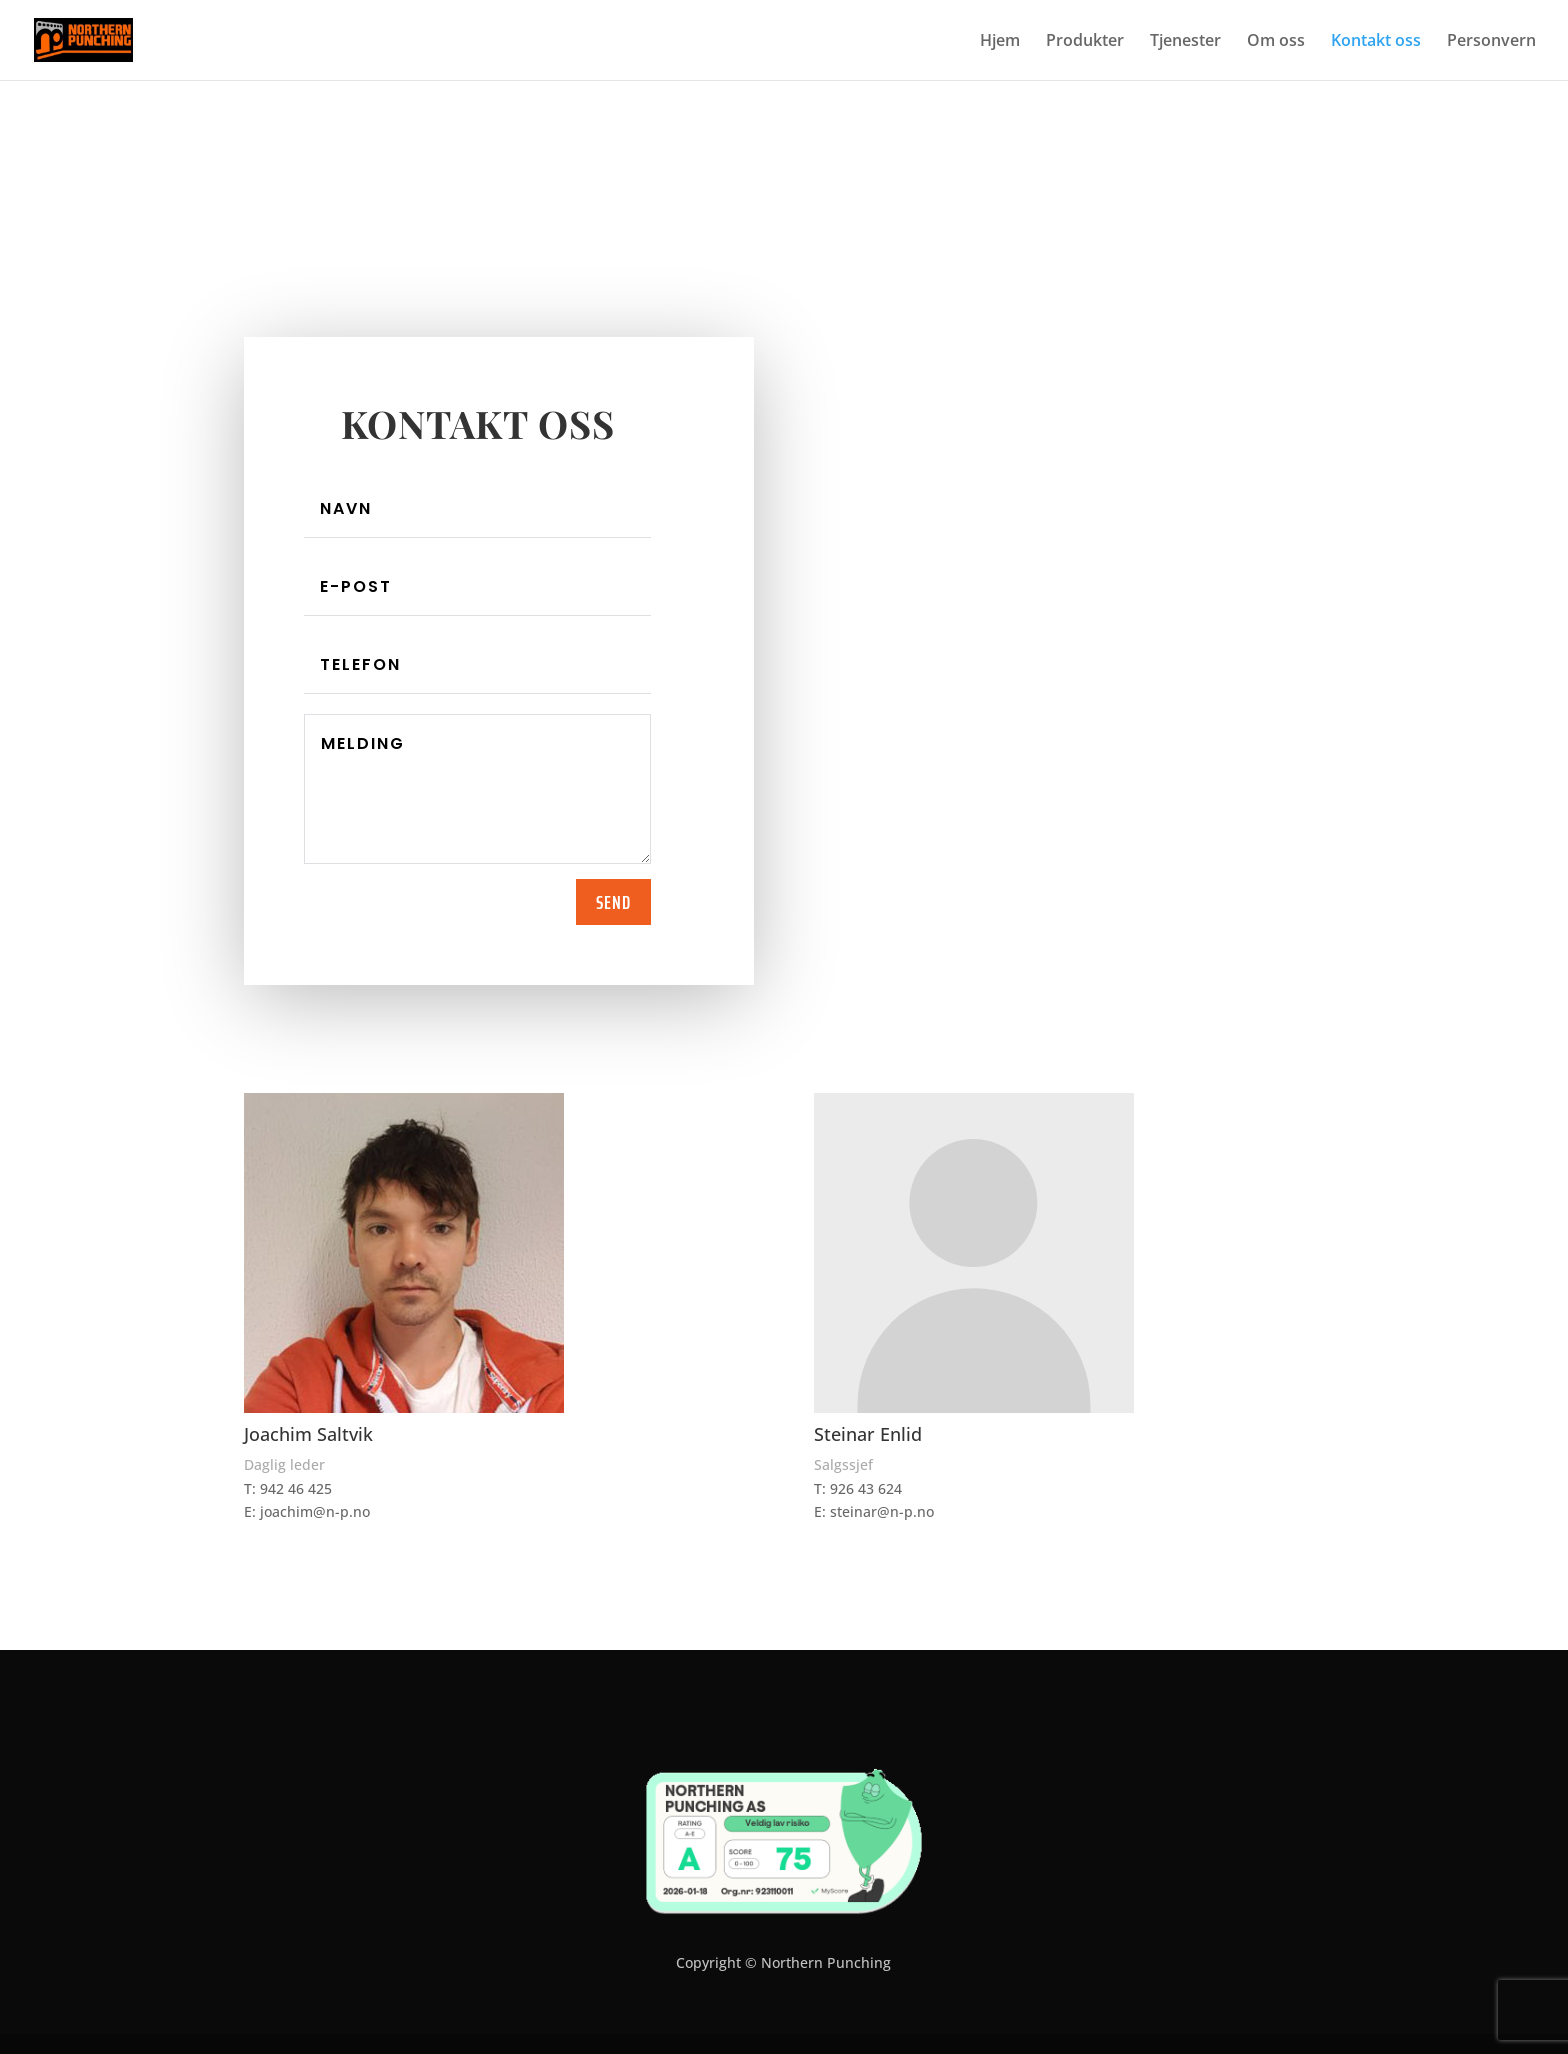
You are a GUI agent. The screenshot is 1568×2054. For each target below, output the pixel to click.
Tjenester (1185, 42)
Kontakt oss (1376, 42)
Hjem (1000, 42)
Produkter (1085, 42)
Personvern (1491, 42)
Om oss (1276, 42)
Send (613, 902)
